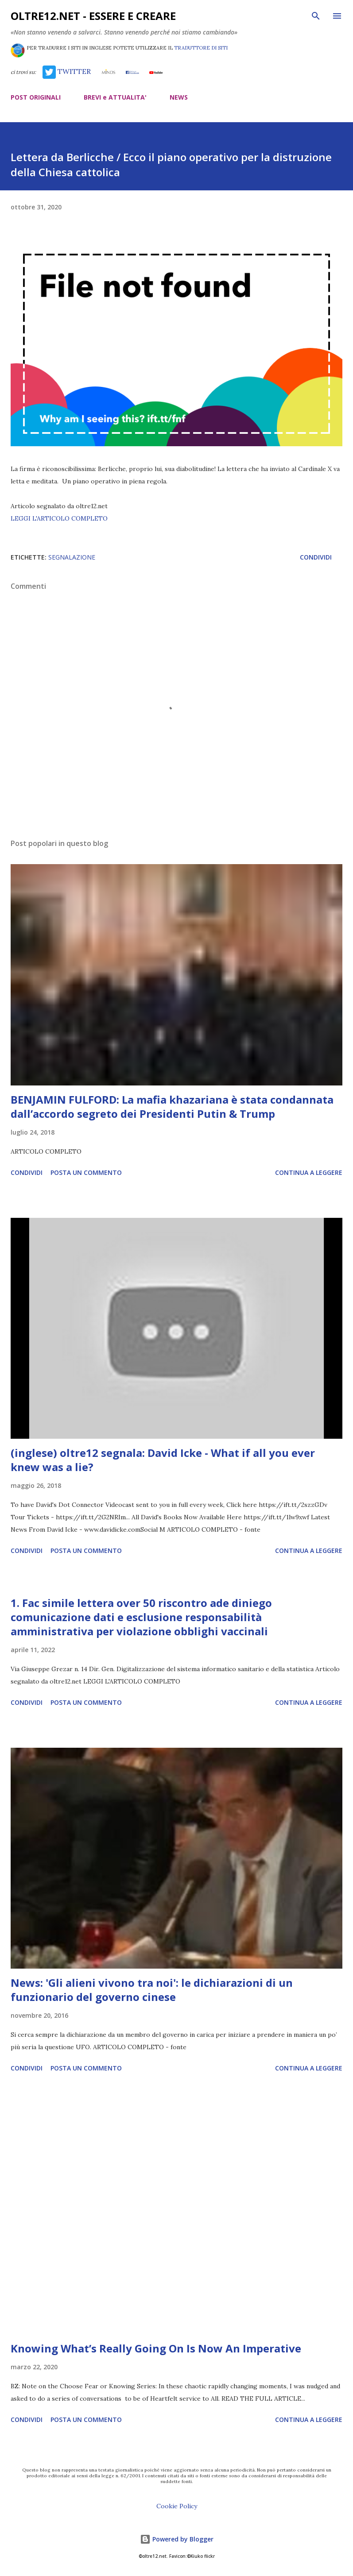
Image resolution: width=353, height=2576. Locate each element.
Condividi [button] (316, 557)
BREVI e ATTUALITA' (115, 97)
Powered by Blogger (176, 2539)
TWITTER (67, 71)
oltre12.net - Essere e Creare (93, 15)
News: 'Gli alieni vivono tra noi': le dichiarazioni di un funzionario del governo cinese (152, 1989)
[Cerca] (315, 16)
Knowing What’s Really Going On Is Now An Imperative (156, 2348)
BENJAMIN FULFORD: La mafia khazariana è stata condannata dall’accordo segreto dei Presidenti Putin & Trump (172, 1106)
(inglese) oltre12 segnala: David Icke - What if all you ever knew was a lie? (163, 1459)
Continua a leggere (308, 1172)
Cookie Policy (176, 2506)
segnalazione (71, 557)
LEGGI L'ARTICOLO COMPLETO (59, 518)
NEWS (179, 97)
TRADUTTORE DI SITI (201, 48)
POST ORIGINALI (36, 97)
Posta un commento (86, 1172)
